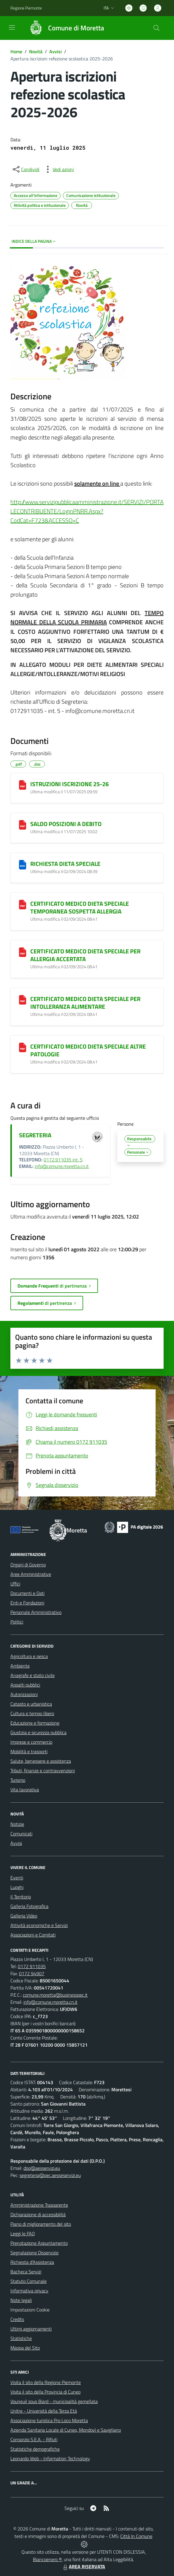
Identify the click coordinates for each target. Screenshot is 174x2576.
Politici (16, 1621)
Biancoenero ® (47, 2559)
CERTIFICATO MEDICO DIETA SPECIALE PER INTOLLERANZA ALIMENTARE (85, 1002)
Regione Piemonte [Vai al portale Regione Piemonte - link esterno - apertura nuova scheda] (26, 8)
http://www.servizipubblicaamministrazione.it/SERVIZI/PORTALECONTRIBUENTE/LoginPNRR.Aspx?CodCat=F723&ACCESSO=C (87, 511)
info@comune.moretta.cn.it (62, 1166)
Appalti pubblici (25, 1684)
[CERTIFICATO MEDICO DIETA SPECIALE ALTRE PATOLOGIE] (22, 1047)
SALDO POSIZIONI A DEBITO (66, 823)
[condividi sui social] (25, 169)
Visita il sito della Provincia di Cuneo (45, 2391)
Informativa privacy (29, 2290)
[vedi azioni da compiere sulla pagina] (58, 169)
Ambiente (20, 1665)
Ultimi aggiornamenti (31, 2328)
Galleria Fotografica (29, 1906)
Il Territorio (20, 1896)
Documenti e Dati (27, 1593)
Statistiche (21, 2338)
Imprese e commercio (31, 1742)
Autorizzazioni (24, 1694)
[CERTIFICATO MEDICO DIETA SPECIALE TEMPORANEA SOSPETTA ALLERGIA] (22, 904)
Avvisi (55, 51)
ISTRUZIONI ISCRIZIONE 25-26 (69, 784)
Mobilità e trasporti (29, 1751)
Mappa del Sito (25, 2347)
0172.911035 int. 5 (63, 1159)
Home (16, 51)
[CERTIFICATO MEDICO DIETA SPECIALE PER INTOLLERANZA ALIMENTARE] (22, 1000)
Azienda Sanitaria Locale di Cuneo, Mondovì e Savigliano (65, 2429)
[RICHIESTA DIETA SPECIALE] (22, 864)
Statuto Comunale (28, 2281)
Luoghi (16, 1887)
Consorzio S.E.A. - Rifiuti (33, 2439)
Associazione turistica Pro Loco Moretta (49, 2420)
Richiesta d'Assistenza (32, 2262)
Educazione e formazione (34, 1722)
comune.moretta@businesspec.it (55, 1994)
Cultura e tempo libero (32, 1713)
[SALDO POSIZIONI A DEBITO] (22, 825)
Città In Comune (136, 2536)
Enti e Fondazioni (27, 1602)
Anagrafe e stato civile (32, 1675)
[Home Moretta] (64, 28)
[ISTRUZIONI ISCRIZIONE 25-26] (22, 785)
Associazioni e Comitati (33, 1934)
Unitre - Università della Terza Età (43, 2410)
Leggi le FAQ (22, 2233)
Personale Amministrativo (35, 1612)
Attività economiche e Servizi (39, 1925)
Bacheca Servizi (25, 2271)
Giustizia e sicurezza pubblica (38, 1732)
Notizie (17, 1824)
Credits (17, 2319)
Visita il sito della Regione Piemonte (45, 2382)
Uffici (15, 1583)
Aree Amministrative (30, 1574)
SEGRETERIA (35, 1135)
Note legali (21, 2300)
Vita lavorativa (24, 1789)
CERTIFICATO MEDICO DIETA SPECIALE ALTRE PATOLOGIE (88, 1050)
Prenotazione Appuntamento (39, 2243)
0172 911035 (32, 1966)
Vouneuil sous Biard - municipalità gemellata (54, 2401)
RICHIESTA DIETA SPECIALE (65, 863)
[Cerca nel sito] (156, 28)
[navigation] (11, 27)
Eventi (16, 1877)
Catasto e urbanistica (31, 1703)
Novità (35, 51)
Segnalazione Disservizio (34, 2252)
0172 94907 (31, 1973)
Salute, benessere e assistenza (40, 1761)
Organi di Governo (28, 1564)
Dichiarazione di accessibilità (38, 2214)
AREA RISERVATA (83, 2566)
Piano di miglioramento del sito (40, 2224)
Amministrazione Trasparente (39, 2205)
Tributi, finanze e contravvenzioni (42, 1770)
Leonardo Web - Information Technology (50, 2458)
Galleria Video (23, 1915)
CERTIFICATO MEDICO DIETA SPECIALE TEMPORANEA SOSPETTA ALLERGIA (79, 907)
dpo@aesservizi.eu (41, 2168)
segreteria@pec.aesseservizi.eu (50, 2175)
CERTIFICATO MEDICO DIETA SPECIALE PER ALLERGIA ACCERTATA (85, 955)
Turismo (17, 1780)
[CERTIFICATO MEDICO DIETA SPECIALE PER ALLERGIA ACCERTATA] (22, 952)
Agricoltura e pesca (29, 1656)
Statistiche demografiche (35, 2449)
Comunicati (21, 1833)
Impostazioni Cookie (30, 2309)
